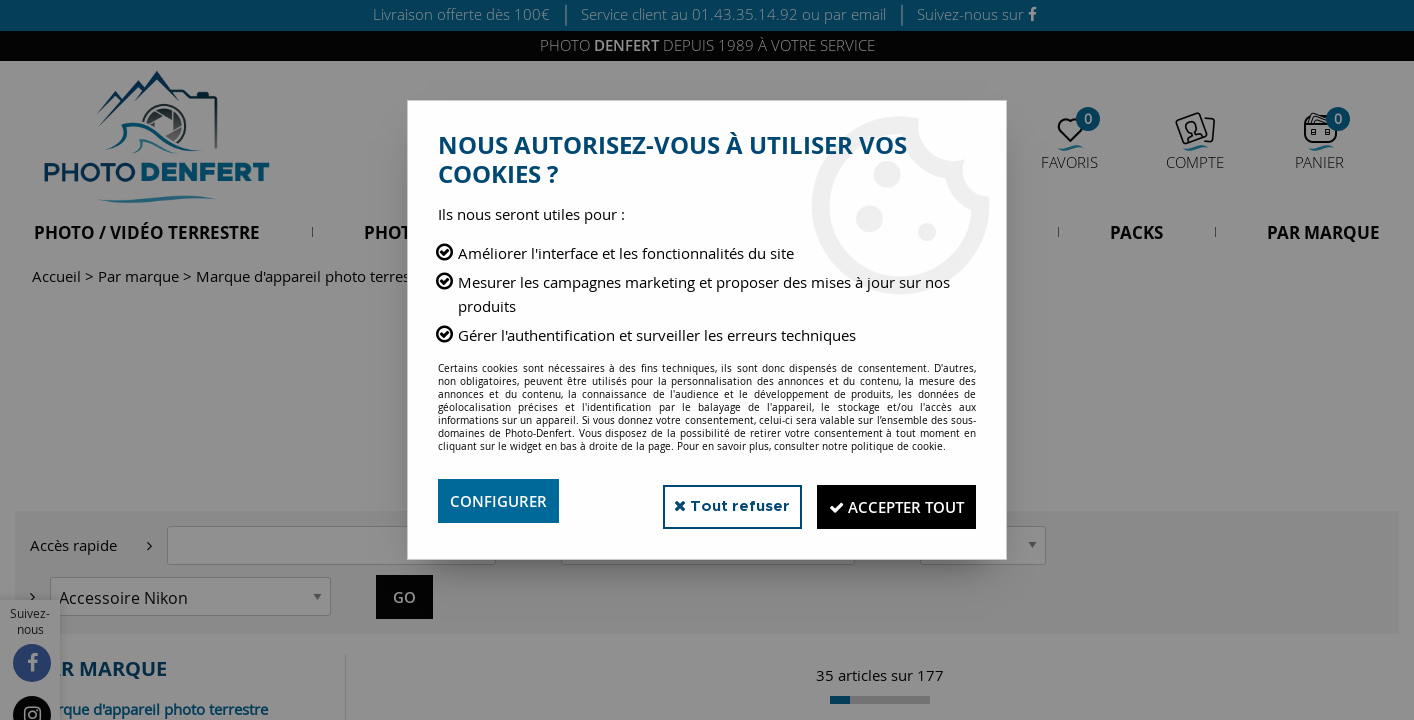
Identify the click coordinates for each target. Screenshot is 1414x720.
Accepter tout (886, 501)
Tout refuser (705, 500)
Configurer (501, 501)
